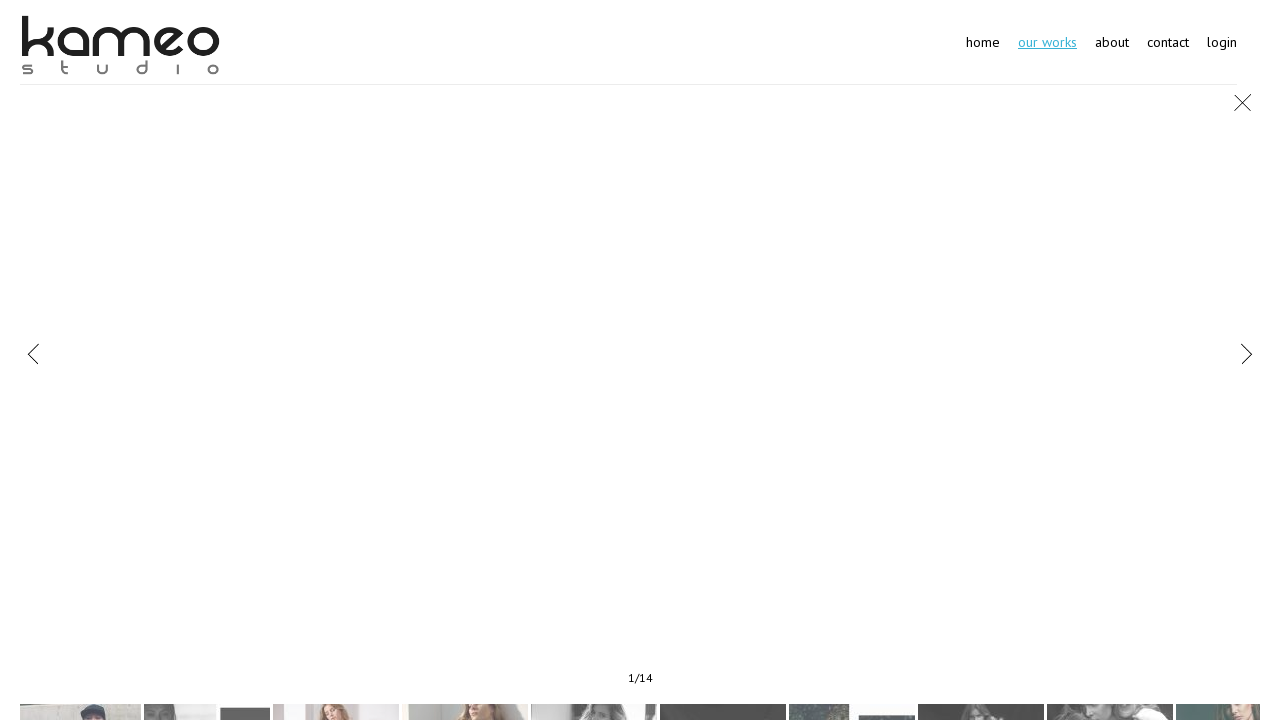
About (1112, 42)
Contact (1168, 42)
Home (983, 42)
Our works (1047, 42)
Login (1222, 42)
